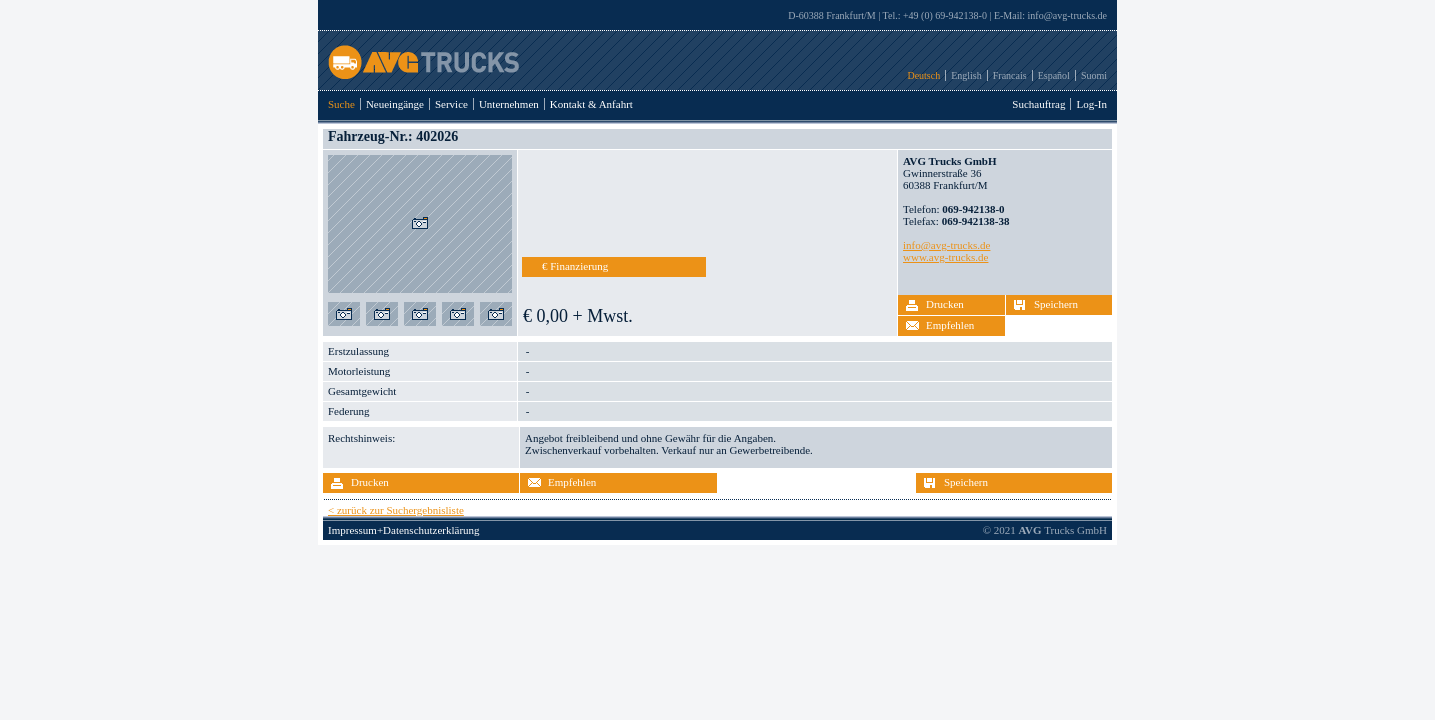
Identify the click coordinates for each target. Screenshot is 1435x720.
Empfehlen (950, 325)
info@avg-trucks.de (1067, 15)
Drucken (945, 304)
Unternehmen (509, 104)
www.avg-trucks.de (945, 257)
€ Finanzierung (575, 266)
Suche (341, 104)
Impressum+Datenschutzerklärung (404, 530)
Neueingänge (395, 104)
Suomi (1094, 75)
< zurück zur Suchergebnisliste (396, 510)
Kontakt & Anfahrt (591, 104)
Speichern (1056, 304)
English (966, 75)
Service (451, 104)
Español (1054, 75)
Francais (1010, 75)
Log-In (1091, 104)
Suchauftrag (1038, 104)
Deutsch (923, 75)
